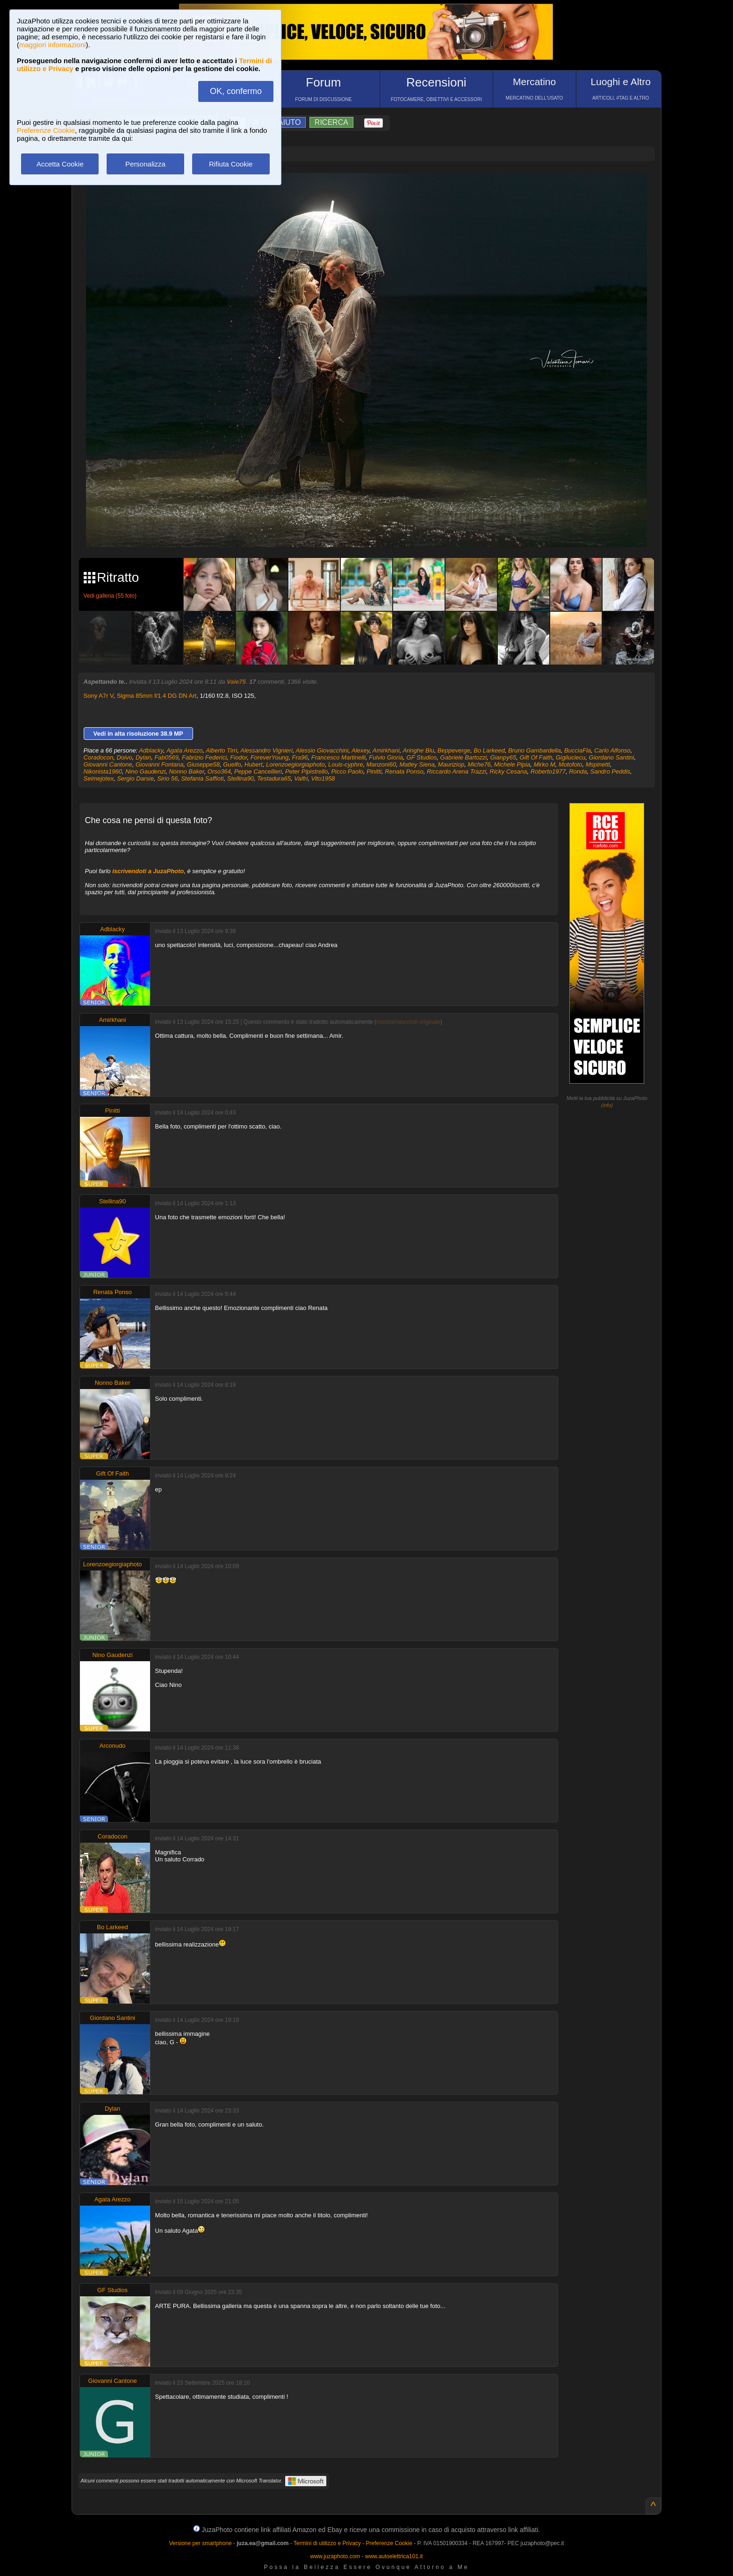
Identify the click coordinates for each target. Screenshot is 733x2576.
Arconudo (113, 1745)
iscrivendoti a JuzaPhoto (148, 871)
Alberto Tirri (221, 750)
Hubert (253, 764)
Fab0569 (166, 757)
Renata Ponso (404, 771)
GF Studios (422, 757)
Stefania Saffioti (202, 778)
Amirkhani (386, 750)
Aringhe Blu (418, 750)
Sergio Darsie (135, 778)
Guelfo (232, 764)
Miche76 (478, 764)
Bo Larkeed (489, 750)
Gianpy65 (503, 757)
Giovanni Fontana (160, 764)
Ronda (578, 771)
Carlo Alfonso (612, 750)
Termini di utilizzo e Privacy (327, 2543)
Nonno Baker (186, 771)
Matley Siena (416, 764)
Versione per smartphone (200, 2543)
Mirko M (544, 764)
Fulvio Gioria (386, 757)
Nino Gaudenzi (145, 771)
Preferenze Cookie (46, 130)
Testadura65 (274, 778)
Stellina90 (240, 778)
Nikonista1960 (103, 771)
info (607, 1105)
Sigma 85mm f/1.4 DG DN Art (157, 695)
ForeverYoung (270, 757)
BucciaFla (577, 750)
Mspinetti (598, 764)
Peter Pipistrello (306, 771)
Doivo (124, 757)
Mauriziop (451, 764)
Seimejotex (99, 778)
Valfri (301, 778)
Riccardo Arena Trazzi (456, 771)
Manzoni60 (381, 764)
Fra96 (300, 757)
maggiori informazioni (52, 45)
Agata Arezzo (184, 750)
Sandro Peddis (610, 771)
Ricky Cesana (508, 771)
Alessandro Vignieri (266, 750)
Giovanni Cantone (108, 764)
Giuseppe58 (203, 764)
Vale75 (236, 681)
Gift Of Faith (535, 757)
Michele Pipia (512, 764)
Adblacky (151, 750)
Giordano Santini (611, 757)
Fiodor (238, 757)
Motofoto (570, 764)
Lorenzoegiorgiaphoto (295, 764)
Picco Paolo (347, 771)
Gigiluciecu (571, 757)
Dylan (143, 757)
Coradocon (99, 757)
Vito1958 (323, 778)
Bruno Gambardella (534, 750)
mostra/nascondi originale (408, 1022)
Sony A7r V (99, 695)
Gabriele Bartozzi (463, 757)
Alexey (360, 750)
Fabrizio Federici (204, 757)
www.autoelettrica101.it (394, 2556)
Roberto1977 (548, 771)
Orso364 (219, 771)
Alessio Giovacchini (322, 750)
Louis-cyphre (345, 764)
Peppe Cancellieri (258, 771)
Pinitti (373, 771)
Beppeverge (454, 750)
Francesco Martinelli (338, 757)
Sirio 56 (167, 778)
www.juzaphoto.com (335, 2556)
